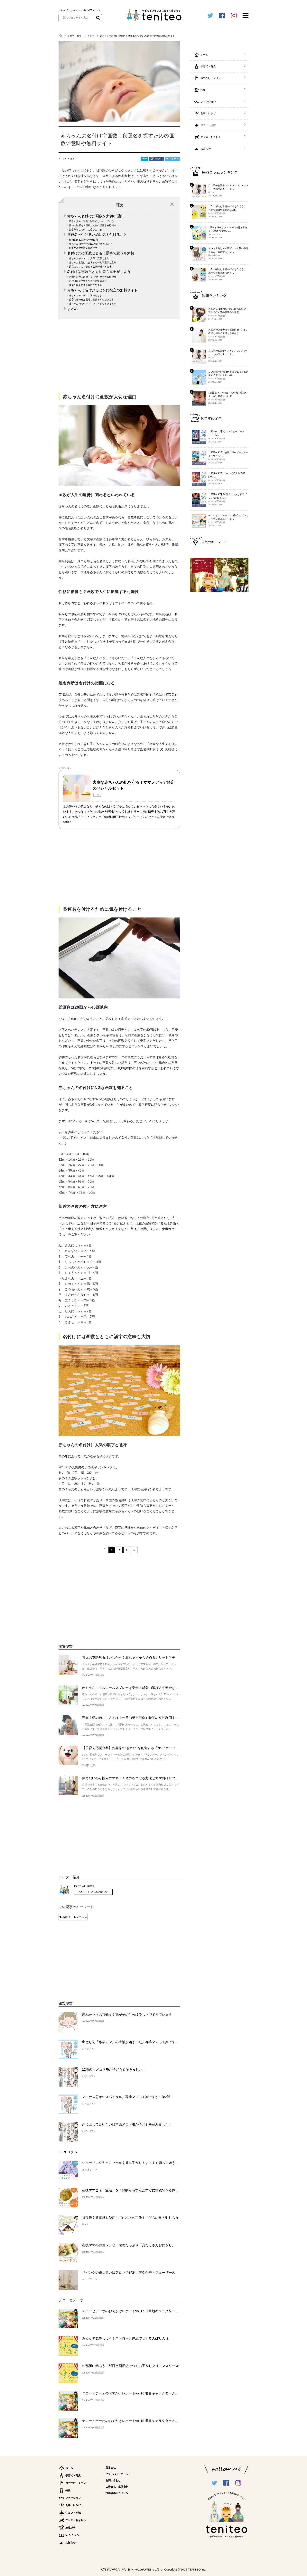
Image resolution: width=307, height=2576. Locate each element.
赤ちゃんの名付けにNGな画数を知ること (91, 244)
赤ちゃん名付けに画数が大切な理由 (95, 216)
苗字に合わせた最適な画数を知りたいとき (91, 299)
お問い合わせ (113, 2480)
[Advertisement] (88, 1957)
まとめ (72, 309)
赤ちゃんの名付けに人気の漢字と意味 (89, 258)
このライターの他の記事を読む (93, 1892)
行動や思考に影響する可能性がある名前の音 (92, 276)
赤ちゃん (82, 1917)
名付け (66, 1917)
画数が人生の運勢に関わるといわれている (91, 221)
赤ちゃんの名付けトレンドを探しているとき (92, 303)
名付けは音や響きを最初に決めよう (88, 281)
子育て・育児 (74, 36)
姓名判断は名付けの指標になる (85, 229)
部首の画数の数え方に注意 (83, 248)
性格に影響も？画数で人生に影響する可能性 (92, 225)
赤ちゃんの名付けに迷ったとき (85, 295)
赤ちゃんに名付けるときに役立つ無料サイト (102, 290)
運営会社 (111, 2467)
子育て (91, 36)
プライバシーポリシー (118, 2473)
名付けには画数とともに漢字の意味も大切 (100, 253)
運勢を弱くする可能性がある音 (85, 285)
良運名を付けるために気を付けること (97, 235)
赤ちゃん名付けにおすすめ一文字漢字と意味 (92, 262)
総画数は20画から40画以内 (83, 239)
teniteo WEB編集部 (84, 1886)
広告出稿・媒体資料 (117, 2486)
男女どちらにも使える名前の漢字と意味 (90, 266)
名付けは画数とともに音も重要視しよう (99, 272)
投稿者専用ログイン (117, 2493)
